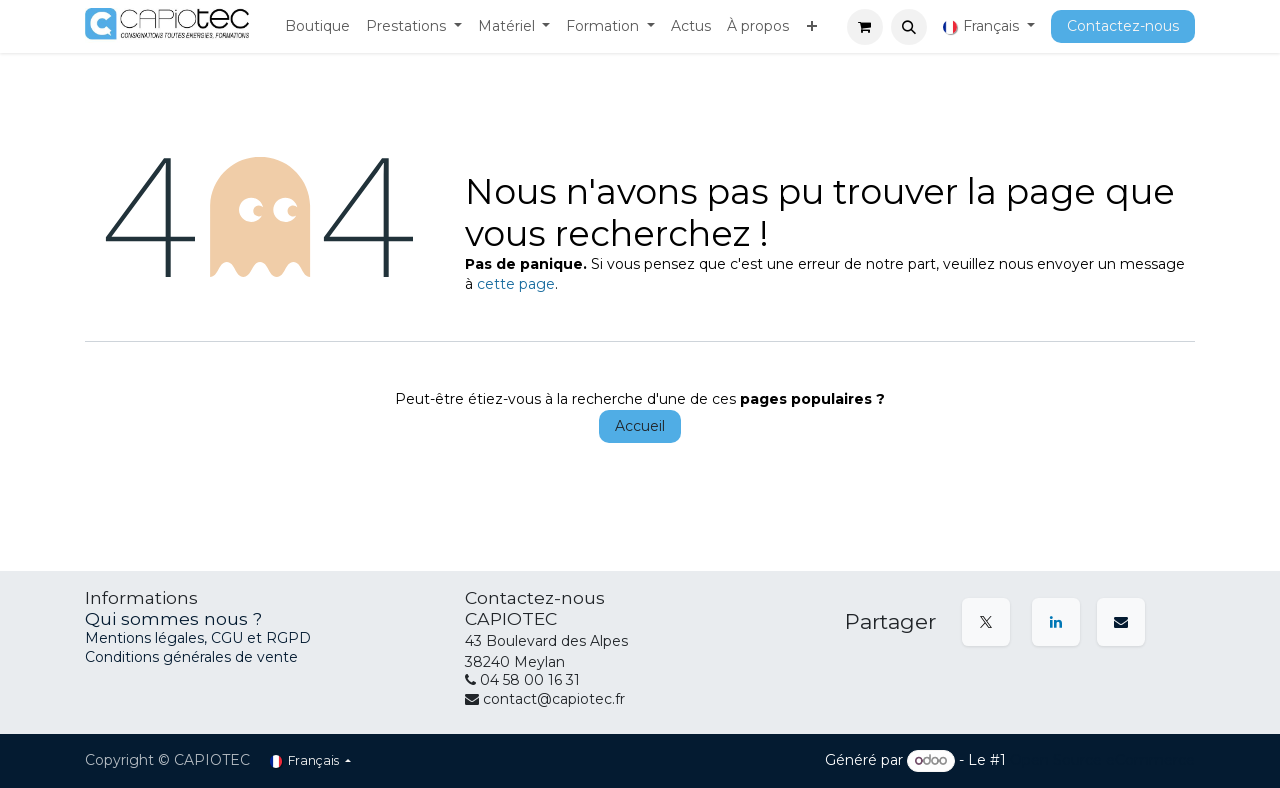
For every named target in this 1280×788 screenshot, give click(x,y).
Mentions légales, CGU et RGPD (200, 638)
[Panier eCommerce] (865, 27)
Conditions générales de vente (191, 657)
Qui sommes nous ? (173, 618)
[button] (909, 27)
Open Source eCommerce (1102, 760)
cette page (516, 284)
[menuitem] (317, 27)
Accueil (640, 426)
